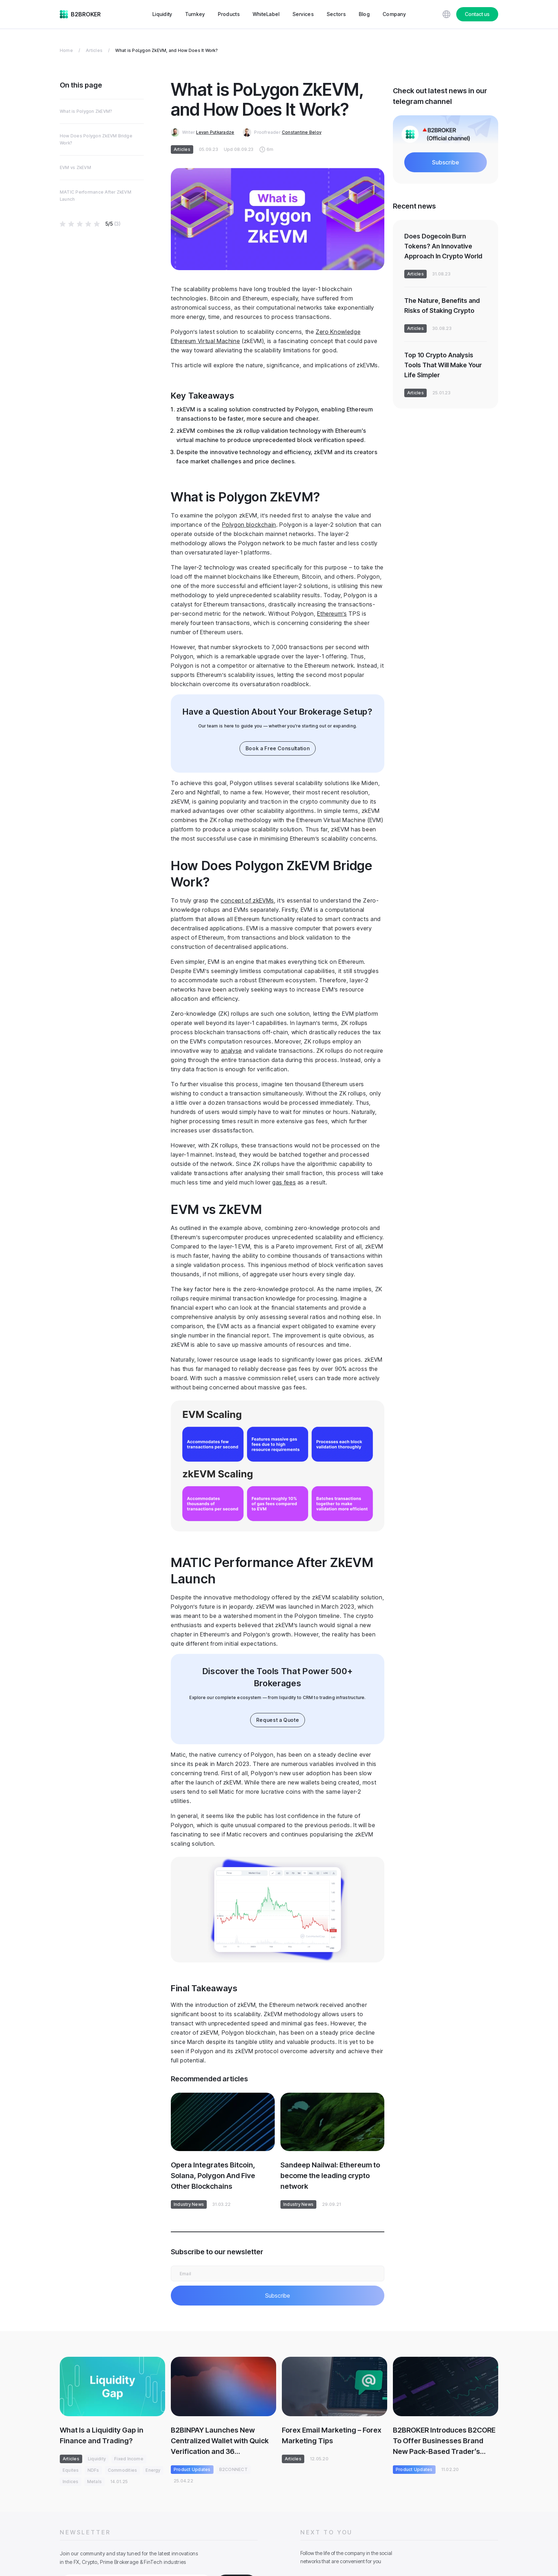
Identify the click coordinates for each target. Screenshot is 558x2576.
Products (229, 14)
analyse (231, 1050)
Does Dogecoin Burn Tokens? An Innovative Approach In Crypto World (443, 246)
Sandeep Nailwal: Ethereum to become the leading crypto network (330, 2176)
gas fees (284, 1182)
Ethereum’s (332, 613)
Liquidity (162, 14)
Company (394, 14)
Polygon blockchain (249, 524)
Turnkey (195, 14)
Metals (94, 2481)
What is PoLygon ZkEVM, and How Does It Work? (166, 50)
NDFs (93, 2470)
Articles (94, 50)
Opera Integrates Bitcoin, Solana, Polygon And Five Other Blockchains (213, 2176)
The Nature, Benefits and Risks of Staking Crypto (442, 305)
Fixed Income (128, 2458)
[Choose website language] (446, 14)
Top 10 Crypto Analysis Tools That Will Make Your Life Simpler (443, 365)
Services (303, 14)
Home (66, 50)
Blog (364, 14)
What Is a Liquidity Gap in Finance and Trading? (101, 2435)
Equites (71, 2470)
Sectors (336, 14)
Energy (153, 2470)
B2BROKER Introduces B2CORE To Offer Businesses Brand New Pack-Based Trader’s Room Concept (444, 2441)
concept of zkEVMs (247, 900)
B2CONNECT (233, 2469)
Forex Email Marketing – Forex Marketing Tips (331, 2435)
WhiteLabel (266, 14)
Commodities (122, 2470)
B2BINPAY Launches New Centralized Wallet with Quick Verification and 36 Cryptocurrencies (220, 2441)
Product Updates (192, 2469)
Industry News (189, 2204)
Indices (71, 2481)
